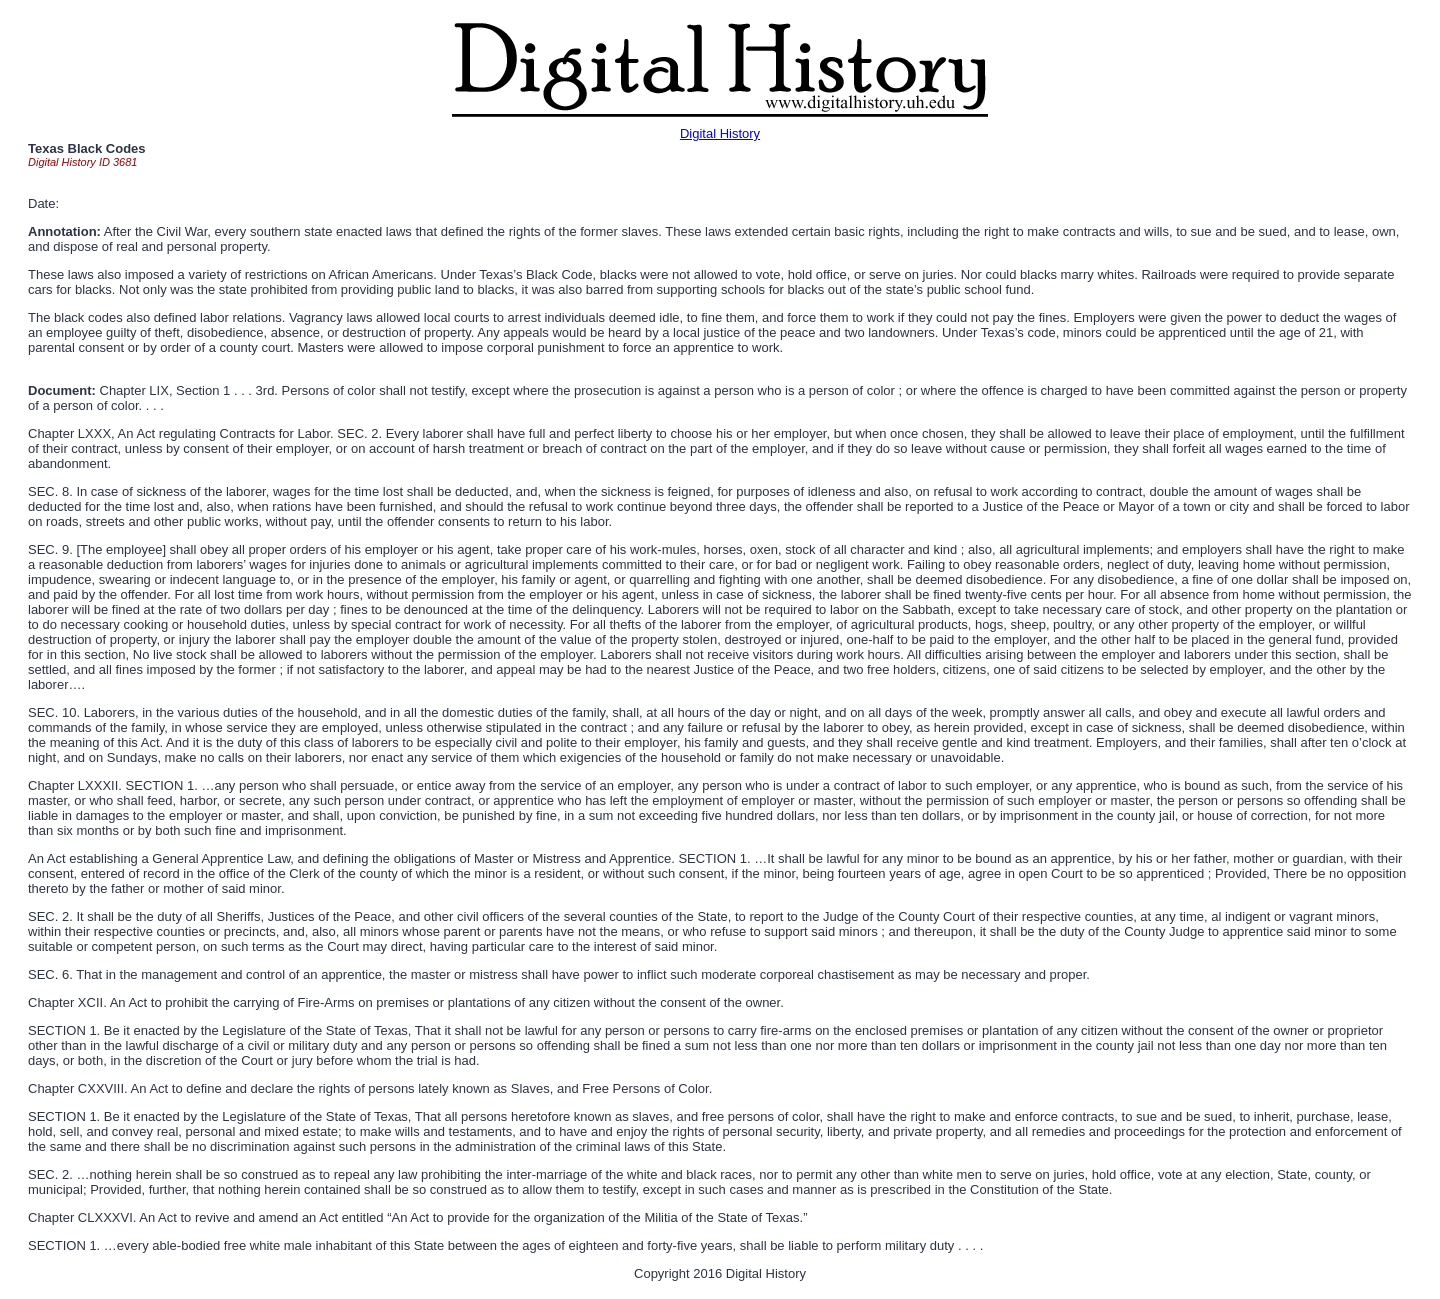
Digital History (720, 133)
